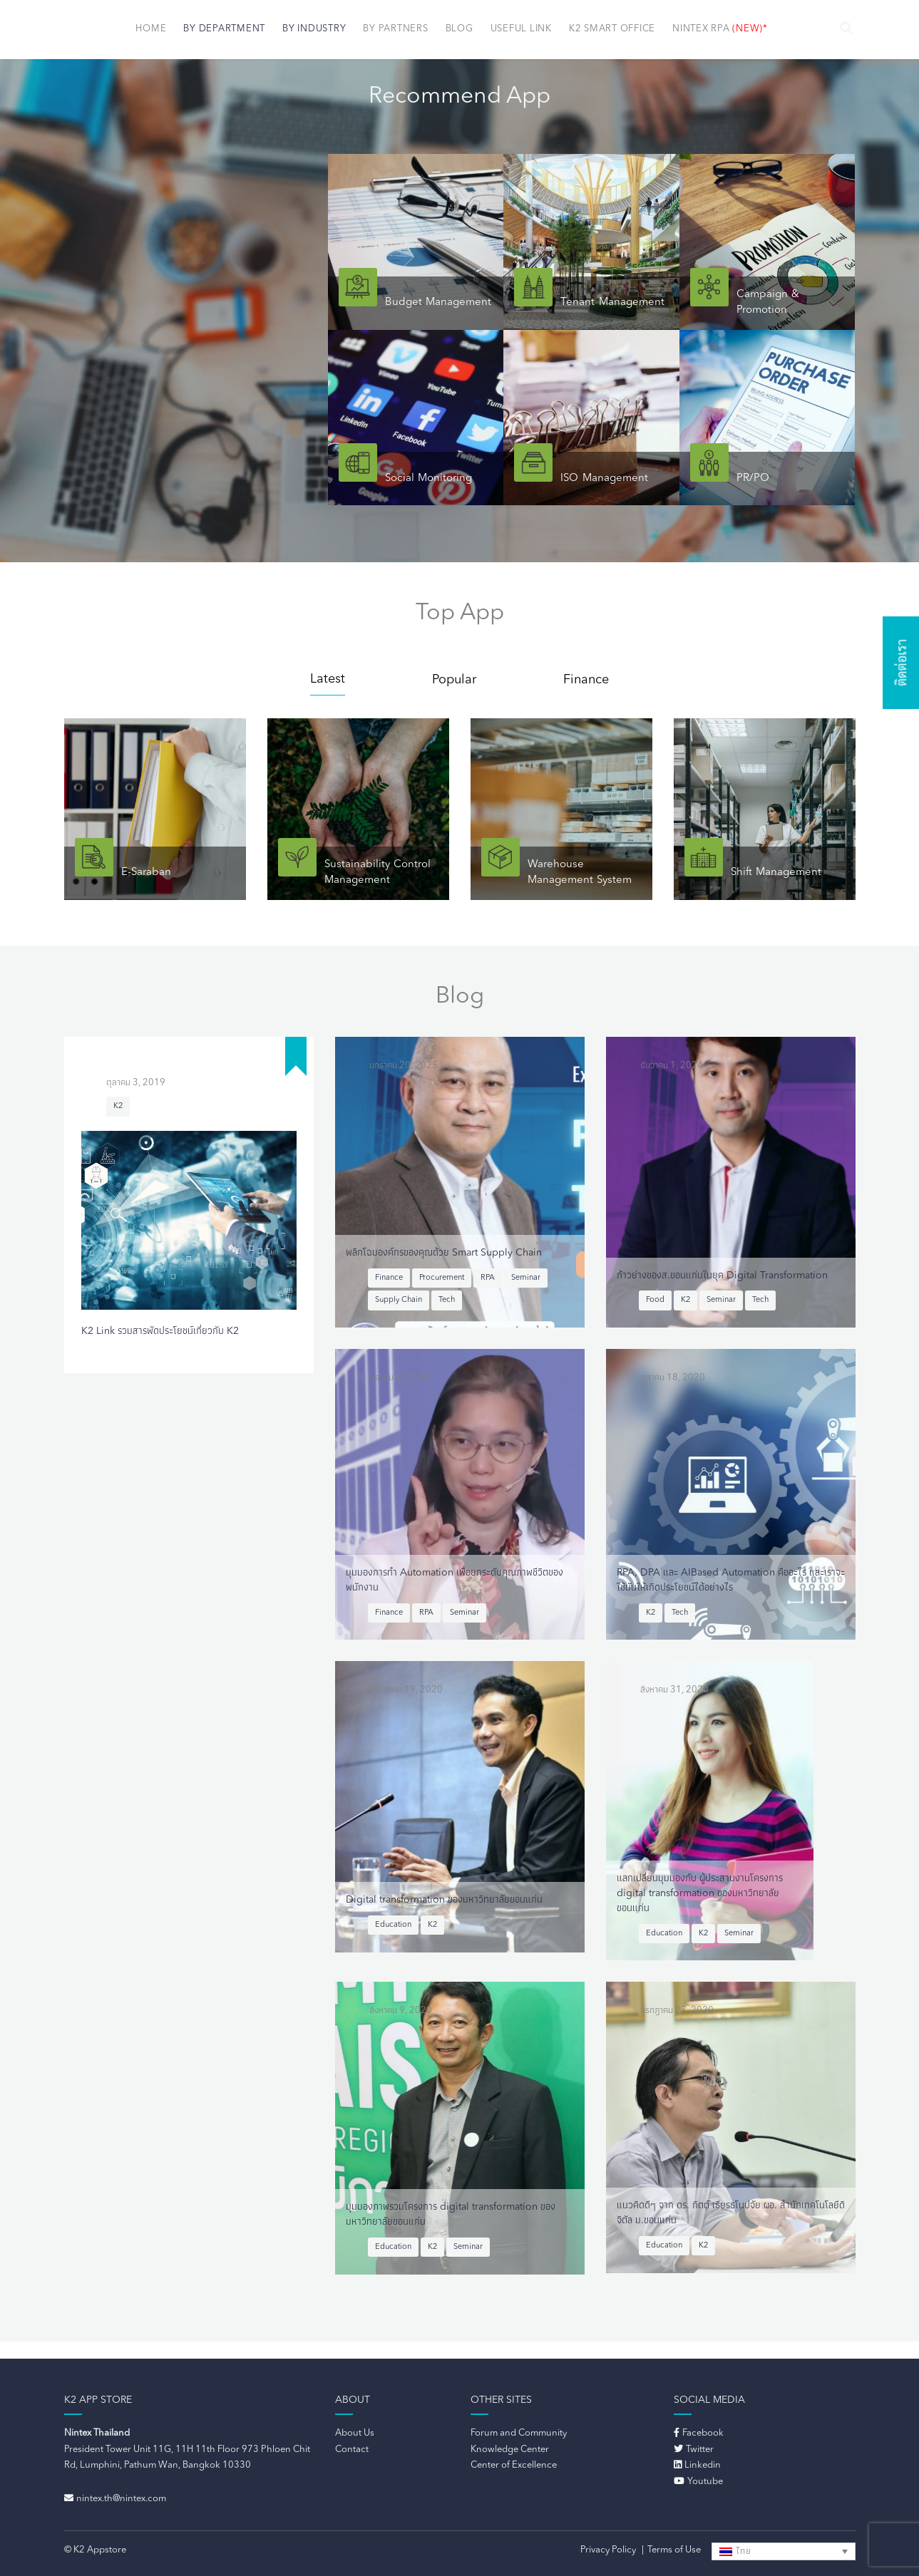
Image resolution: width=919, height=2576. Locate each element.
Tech (446, 1300)
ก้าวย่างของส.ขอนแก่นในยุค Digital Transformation (722, 1276)
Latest (327, 679)
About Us (354, 2433)
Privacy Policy (608, 2550)
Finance (586, 679)
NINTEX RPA (720, 28)
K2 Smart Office (612, 28)
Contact (352, 2449)
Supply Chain (398, 1300)
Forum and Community (519, 2433)
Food (655, 1300)
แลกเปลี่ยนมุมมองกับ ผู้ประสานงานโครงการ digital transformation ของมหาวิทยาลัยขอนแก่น (700, 1893)
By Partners (395, 28)
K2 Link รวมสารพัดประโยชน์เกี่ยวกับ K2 (160, 1331)
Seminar (525, 1278)
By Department (224, 28)
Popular (454, 679)
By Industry (314, 28)
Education (393, 1925)
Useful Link (521, 28)
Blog (459, 28)
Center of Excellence (514, 2465)
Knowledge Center (510, 2449)
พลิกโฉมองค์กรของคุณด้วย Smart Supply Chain (444, 1253)
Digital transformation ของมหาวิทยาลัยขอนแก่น (444, 1900)
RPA (488, 1278)
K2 (118, 1106)
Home (150, 28)
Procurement (441, 1278)
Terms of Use (674, 2550)
